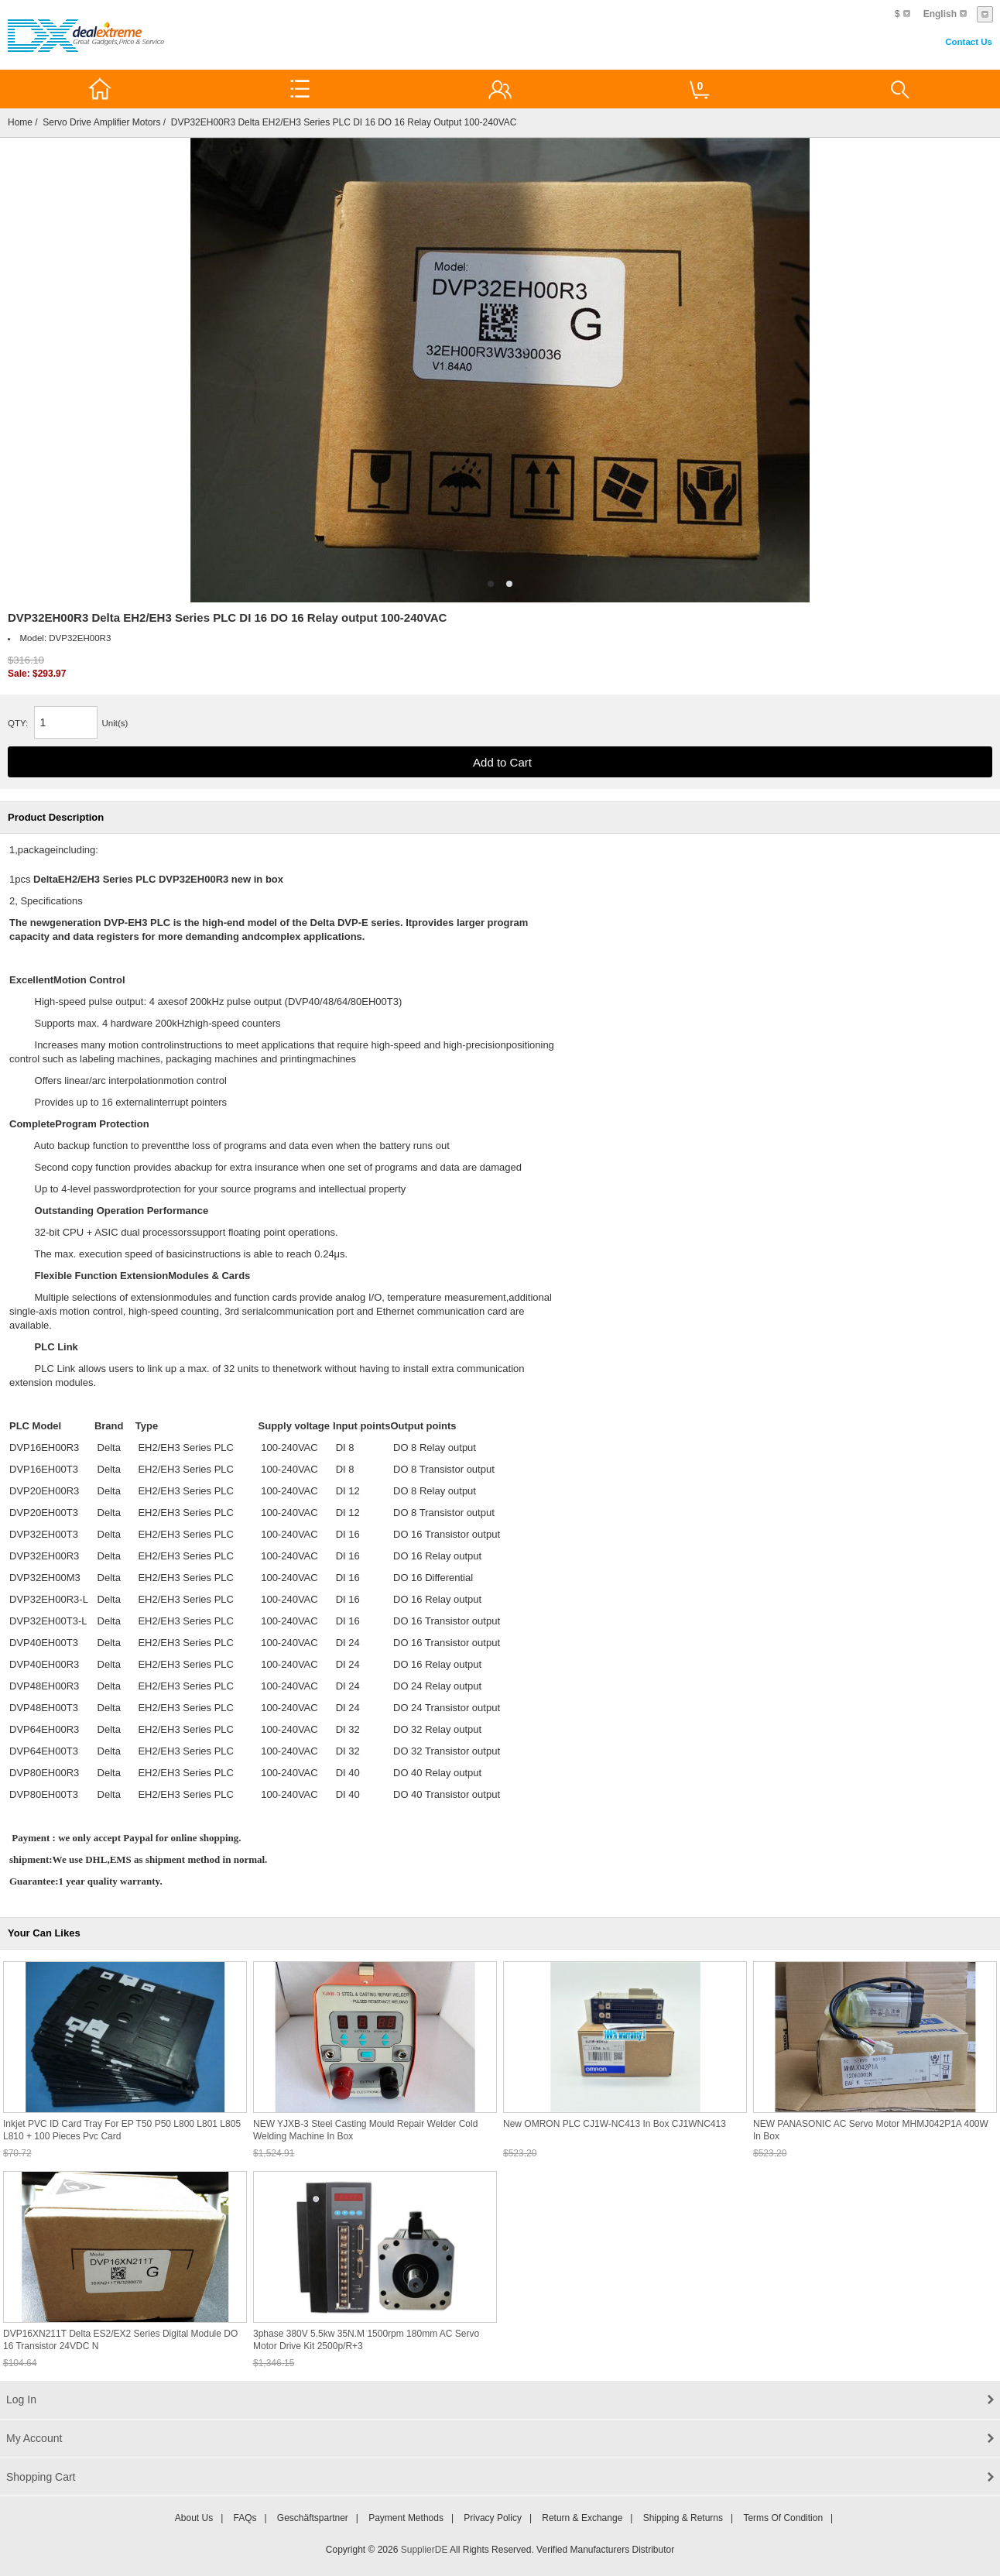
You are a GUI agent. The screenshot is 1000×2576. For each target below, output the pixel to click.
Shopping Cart (41, 2477)
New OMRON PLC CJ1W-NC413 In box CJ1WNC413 (614, 2123)
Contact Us (968, 41)
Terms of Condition (783, 2518)
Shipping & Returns (683, 2518)
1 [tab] (491, 584)
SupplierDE (424, 2549)
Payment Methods (405, 2518)
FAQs (244, 2518)
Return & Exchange (582, 2518)
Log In (21, 2399)
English (940, 14)
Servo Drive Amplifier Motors (101, 122)
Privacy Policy (493, 2518)
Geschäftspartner (312, 2518)
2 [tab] (509, 584)
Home (20, 122)
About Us (194, 2518)
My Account (34, 2438)
